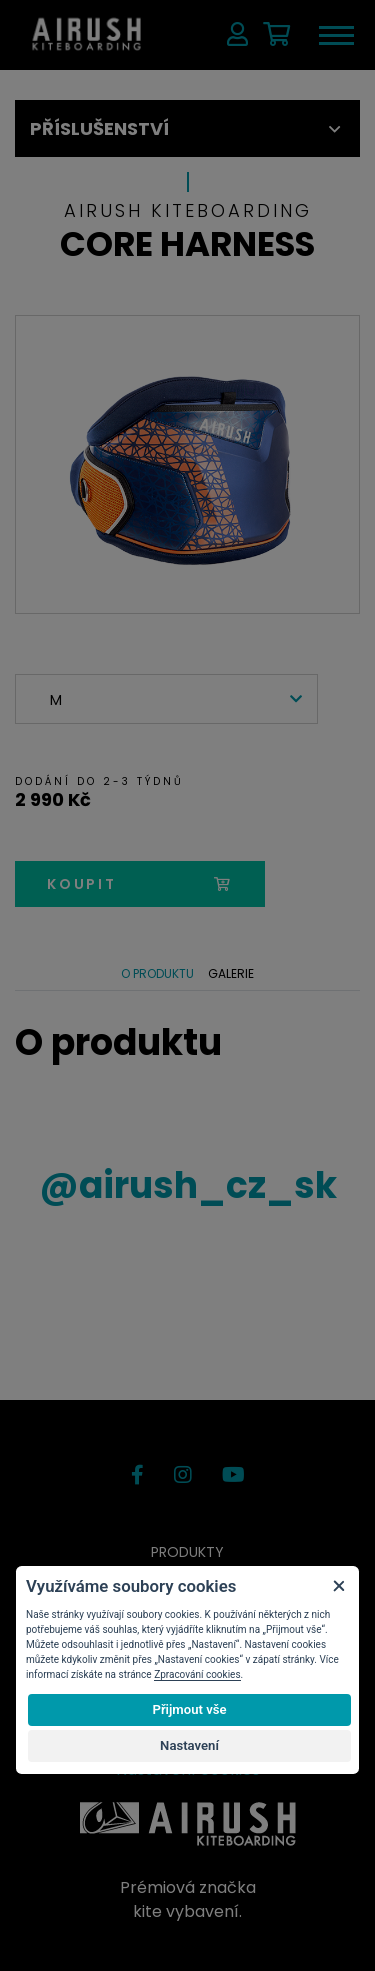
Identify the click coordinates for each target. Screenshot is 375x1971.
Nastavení (189, 1745)
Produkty (187, 1552)
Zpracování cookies (197, 1674)
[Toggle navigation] (335, 35)
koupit (140, 884)
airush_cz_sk (188, 1185)
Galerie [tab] (231, 973)
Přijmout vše (189, 1709)
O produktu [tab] (157, 973)
